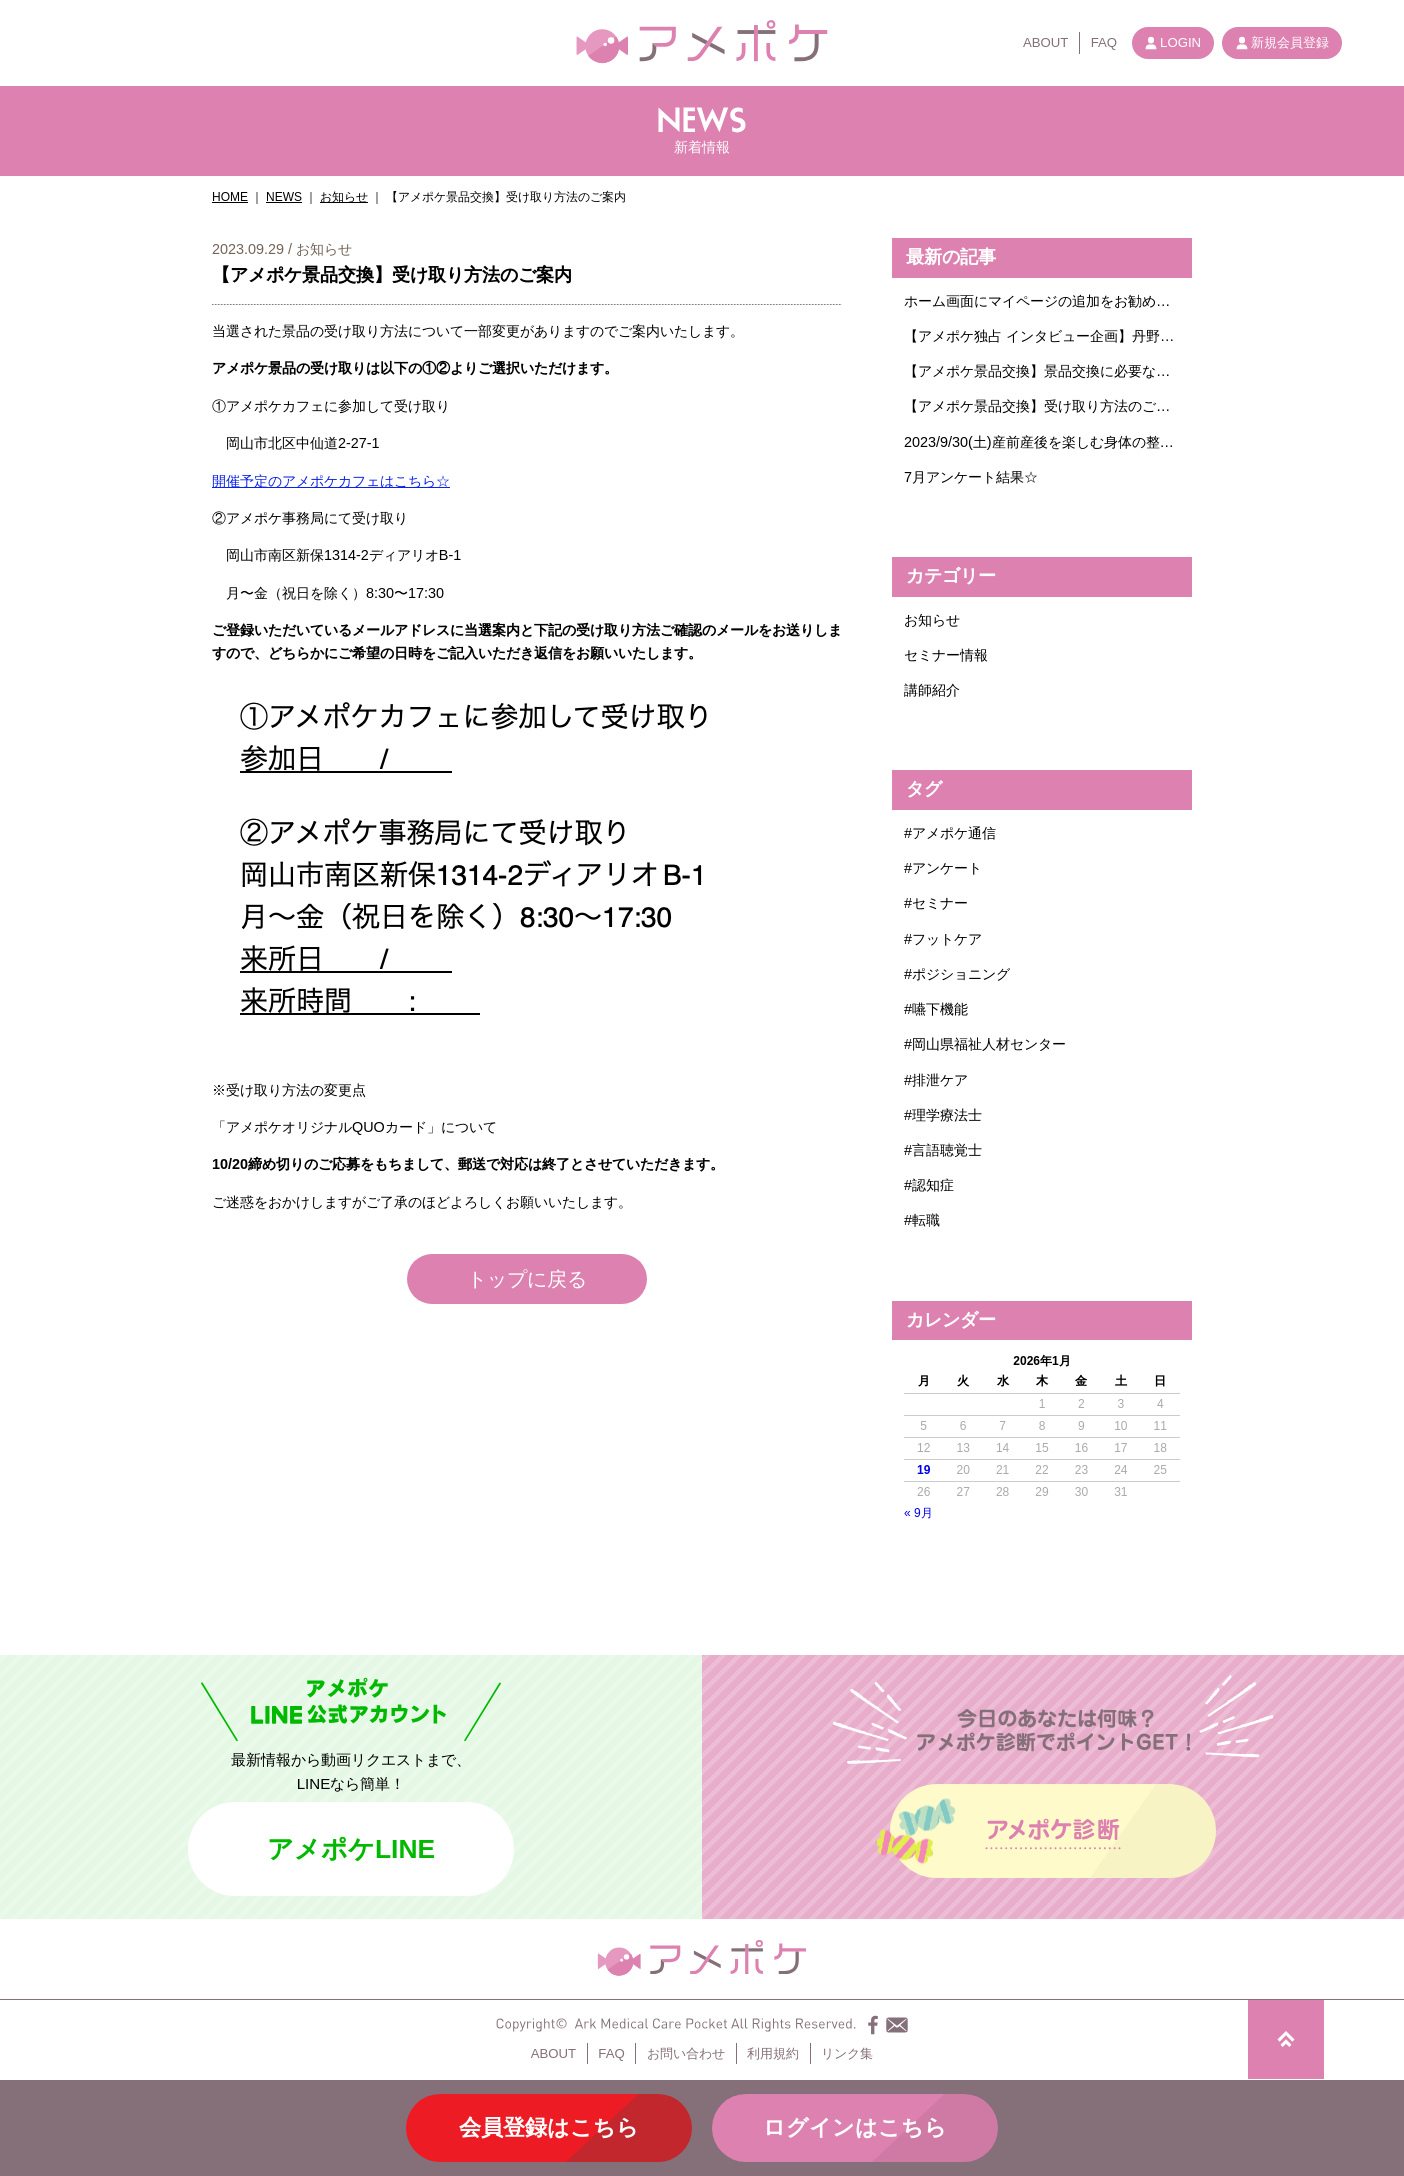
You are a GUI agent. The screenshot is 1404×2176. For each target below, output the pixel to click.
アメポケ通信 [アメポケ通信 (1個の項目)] (954, 833)
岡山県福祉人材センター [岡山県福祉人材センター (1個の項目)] (989, 1044)
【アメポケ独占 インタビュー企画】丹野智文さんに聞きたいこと (1042, 336)
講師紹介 (932, 690)
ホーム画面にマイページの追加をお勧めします (1042, 301)
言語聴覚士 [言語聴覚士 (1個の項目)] (947, 1150)
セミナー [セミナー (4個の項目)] (940, 903)
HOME (230, 197)
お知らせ (344, 197)
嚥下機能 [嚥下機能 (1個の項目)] (940, 1009)
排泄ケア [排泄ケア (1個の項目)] (940, 1080)
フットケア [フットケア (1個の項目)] (947, 939)
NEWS (284, 197)
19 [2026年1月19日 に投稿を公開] (923, 1470)
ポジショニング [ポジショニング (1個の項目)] (961, 974)
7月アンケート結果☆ (971, 477)
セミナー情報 (946, 655)
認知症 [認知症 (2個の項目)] (933, 1185)
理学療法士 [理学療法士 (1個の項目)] (947, 1115)
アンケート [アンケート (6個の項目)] (947, 868)
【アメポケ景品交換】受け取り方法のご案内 (1042, 406)
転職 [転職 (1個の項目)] (926, 1220)
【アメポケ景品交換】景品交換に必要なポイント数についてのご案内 (1042, 371)
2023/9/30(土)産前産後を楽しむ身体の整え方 (1042, 442)
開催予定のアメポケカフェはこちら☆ (331, 481)
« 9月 (918, 1513)
